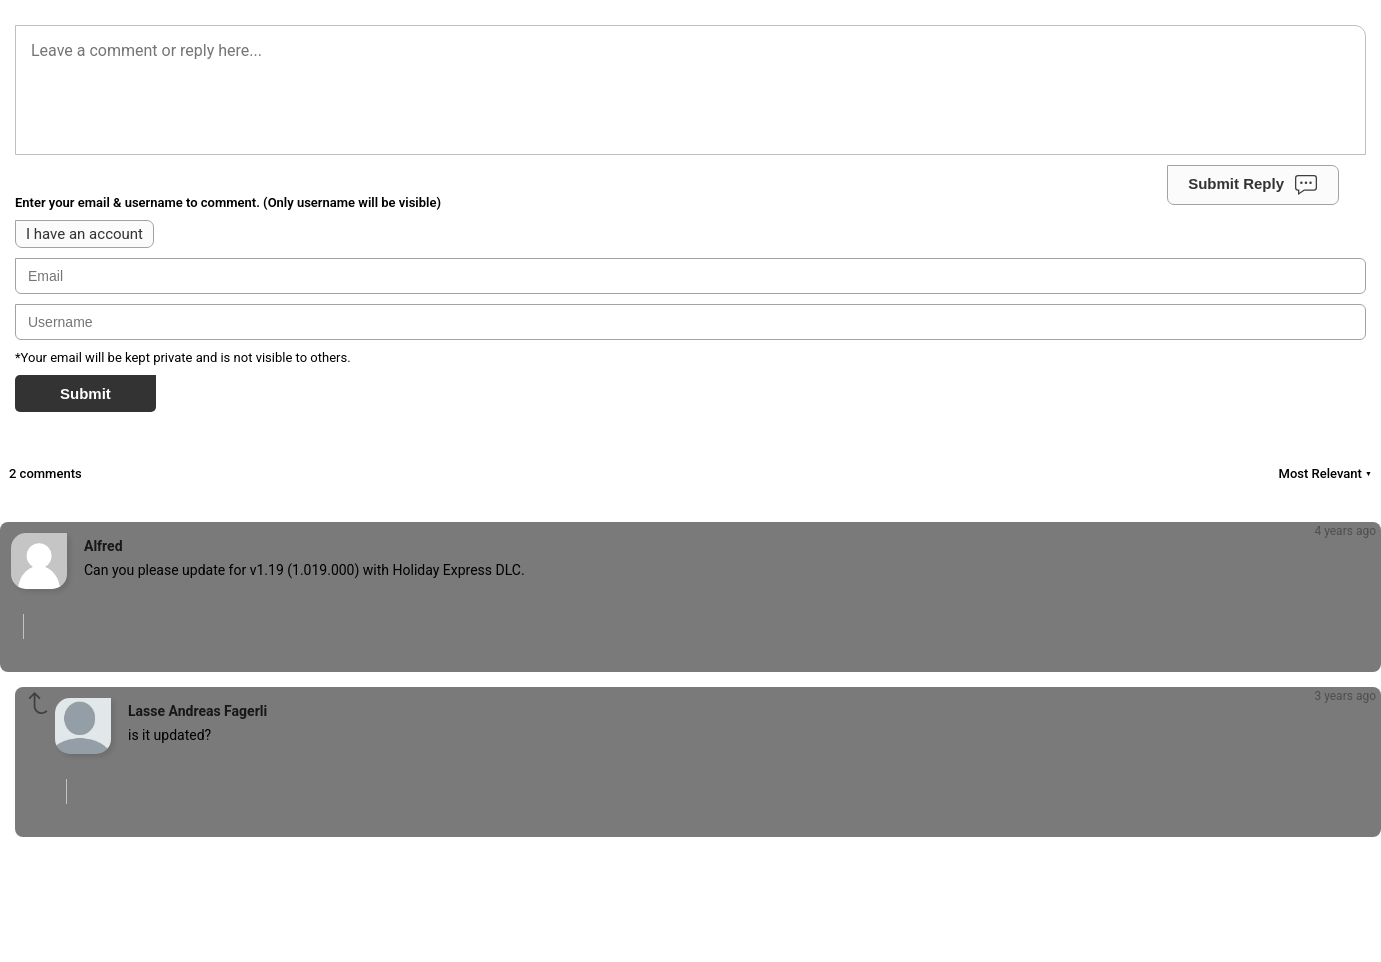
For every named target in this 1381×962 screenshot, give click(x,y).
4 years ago (1345, 531)
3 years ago (1345, 696)
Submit (85, 393)
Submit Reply (1253, 185)
